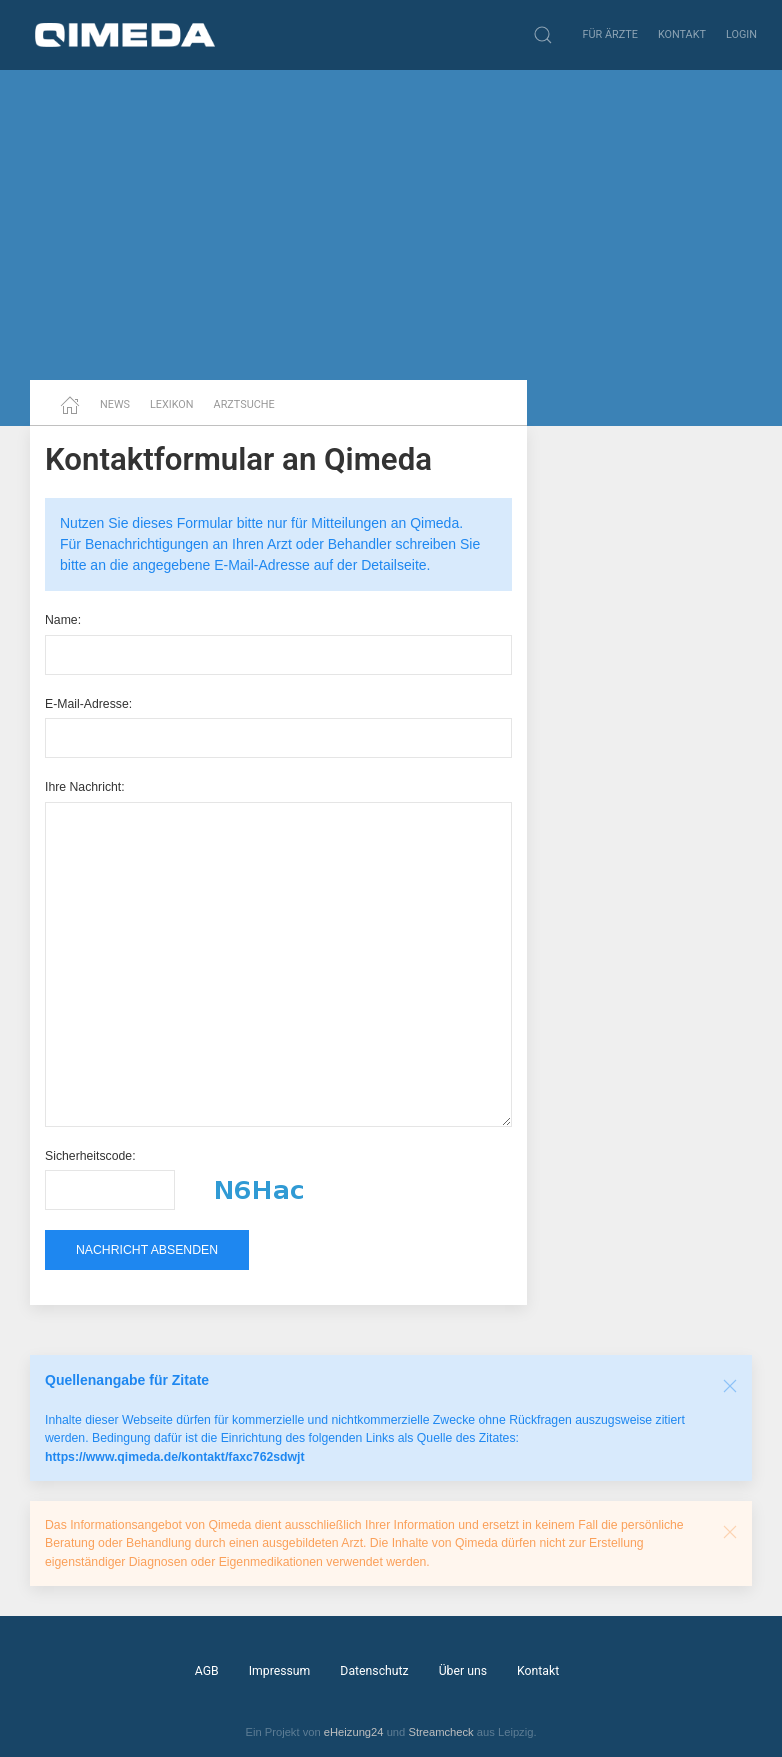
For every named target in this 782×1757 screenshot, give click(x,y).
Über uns (463, 1671)
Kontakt (682, 34)
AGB (207, 1671)
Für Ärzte (610, 34)
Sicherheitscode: (90, 1156)
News (115, 404)
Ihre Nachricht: (85, 787)
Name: (63, 620)
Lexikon (172, 404)
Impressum (280, 1671)
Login (741, 34)
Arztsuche (244, 404)
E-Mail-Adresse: (88, 704)
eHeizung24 (354, 1732)
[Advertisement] (391, 225)
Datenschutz (374, 1671)
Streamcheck (440, 1732)
